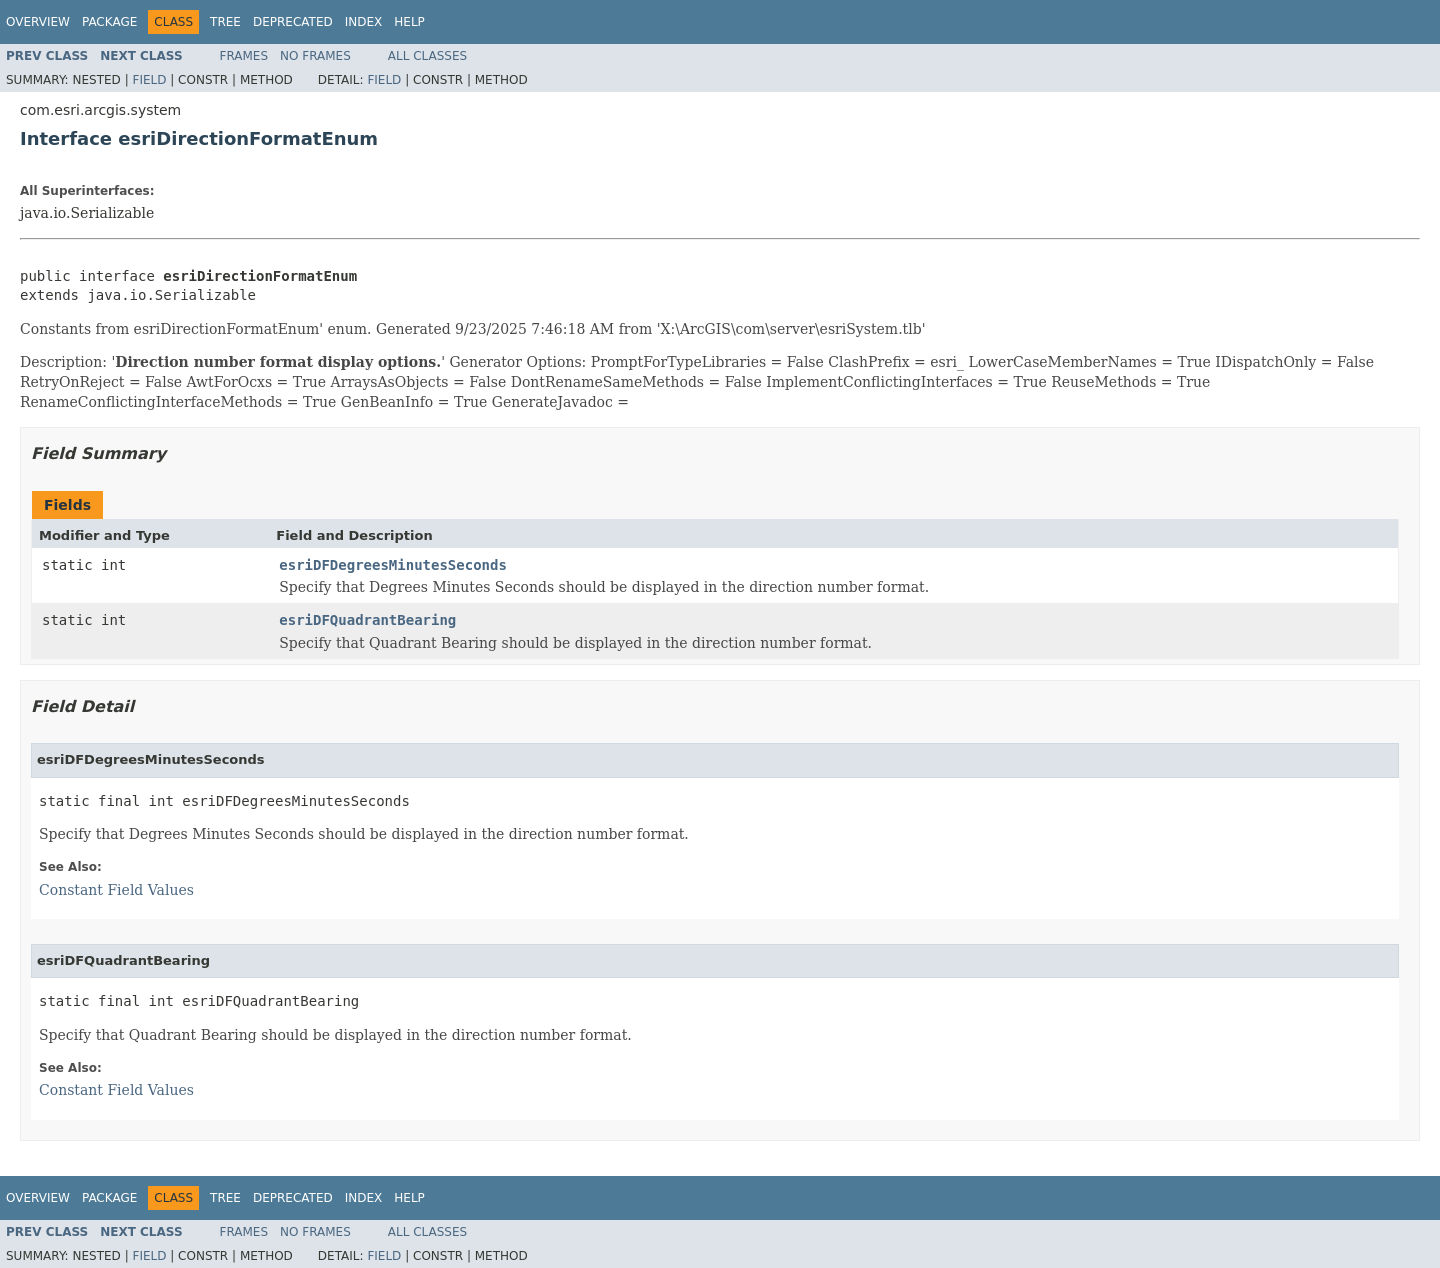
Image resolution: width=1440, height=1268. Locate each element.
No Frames (315, 56)
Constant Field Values (116, 890)
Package (109, 22)
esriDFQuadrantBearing (367, 620)
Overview (38, 22)
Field (149, 80)
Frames (244, 56)
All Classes (427, 56)
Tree (225, 22)
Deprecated (293, 22)
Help (409, 22)
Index (364, 22)
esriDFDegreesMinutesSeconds (393, 565)
